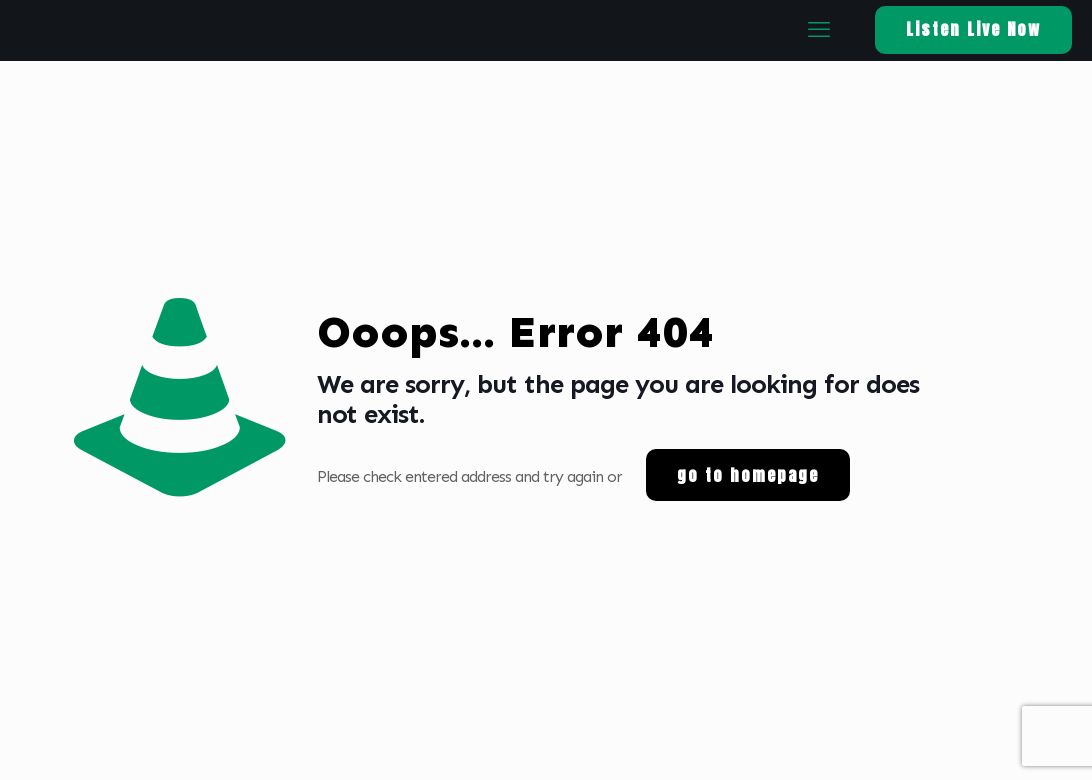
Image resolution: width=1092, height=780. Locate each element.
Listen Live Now (973, 29)
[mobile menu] (818, 30)
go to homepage (748, 475)
